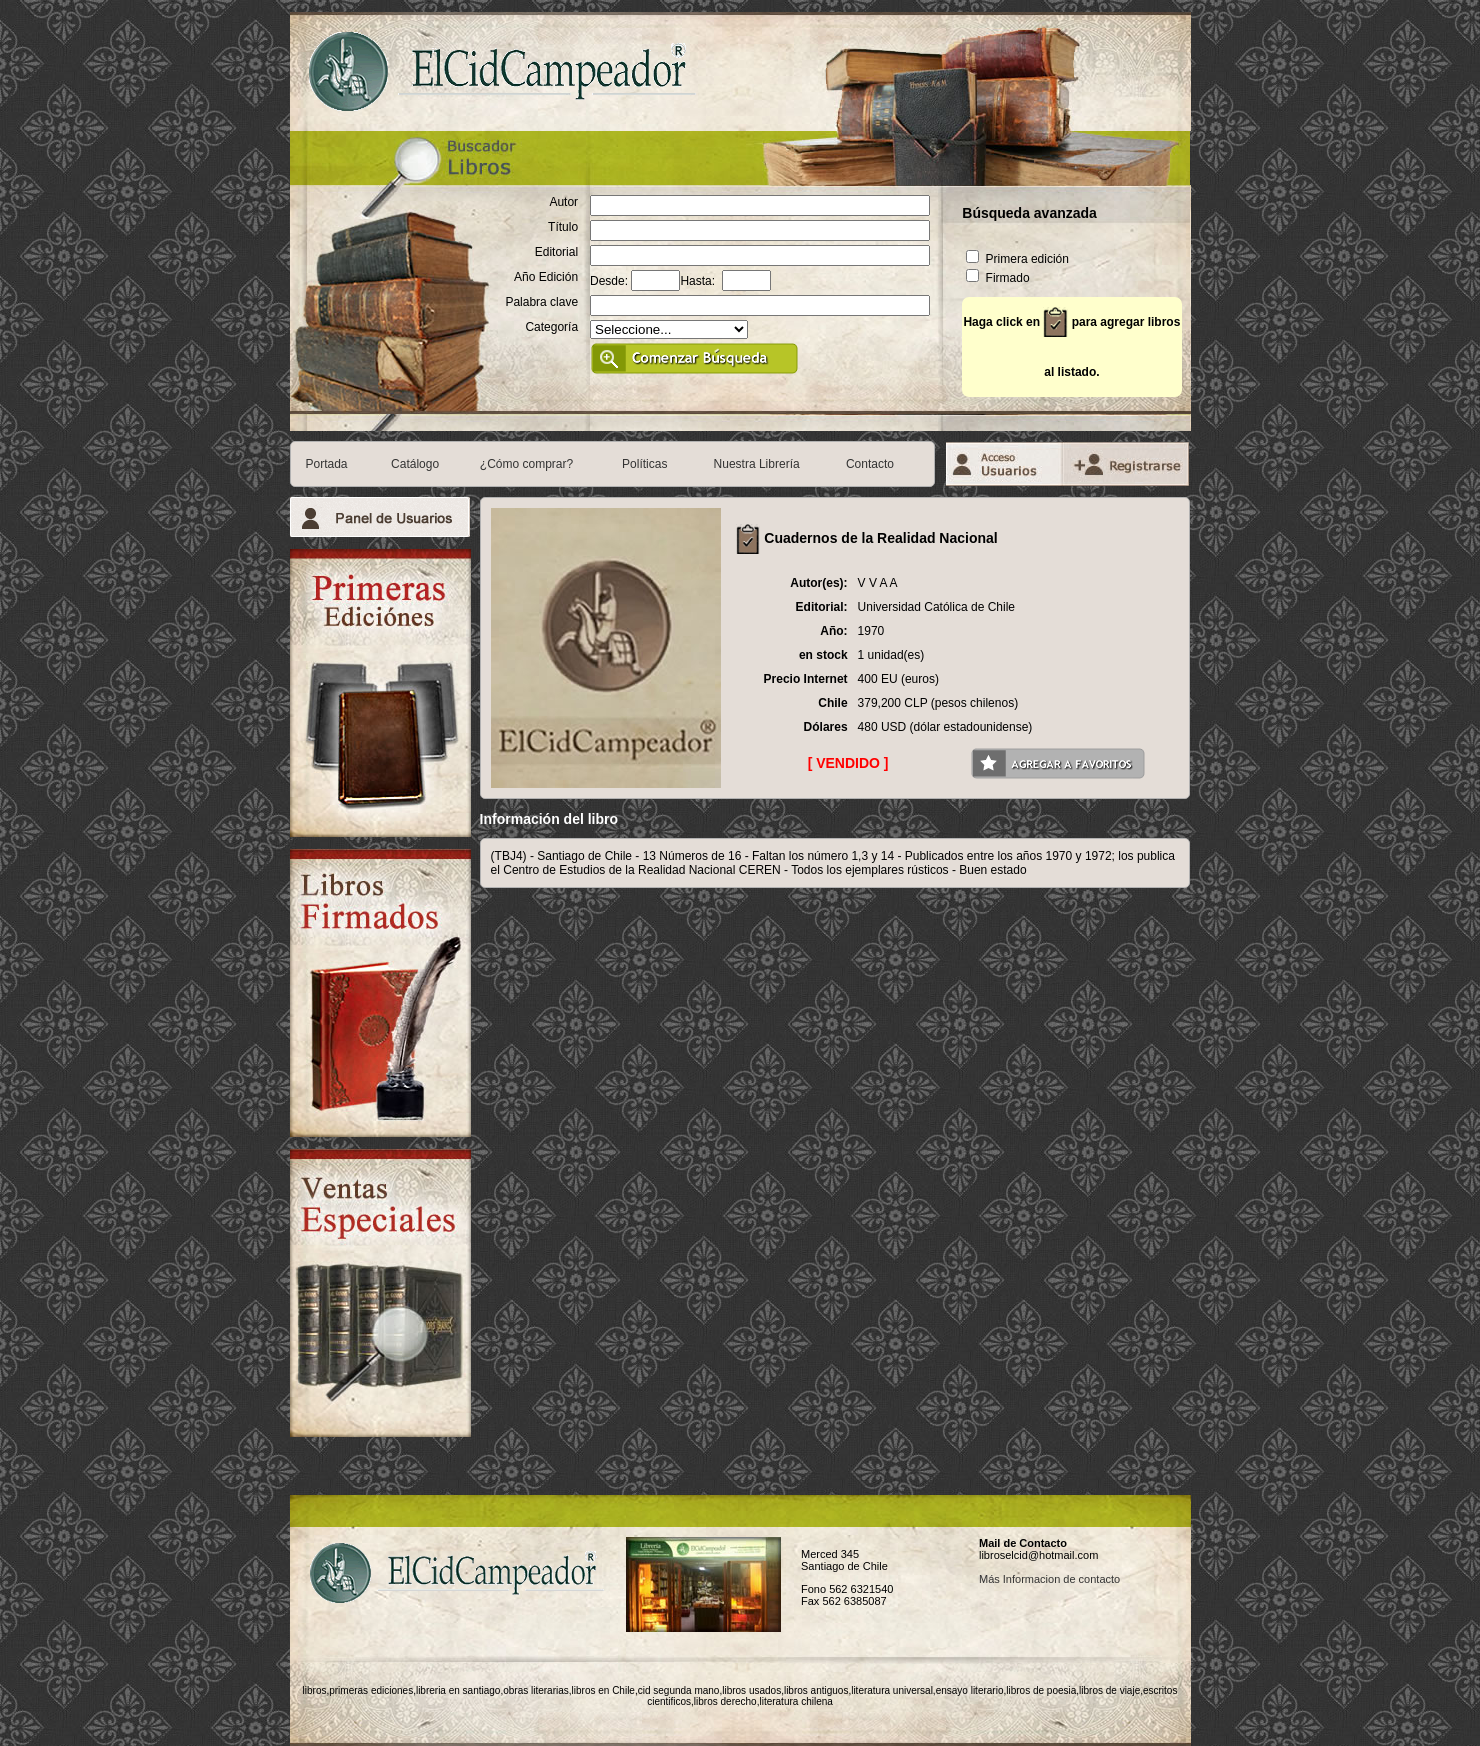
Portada (327, 464)
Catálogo (415, 464)
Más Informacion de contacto (1049, 1579)
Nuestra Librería (757, 464)
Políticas (644, 464)
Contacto (870, 464)
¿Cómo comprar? (526, 464)
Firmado (997, 278)
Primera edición (1017, 259)
